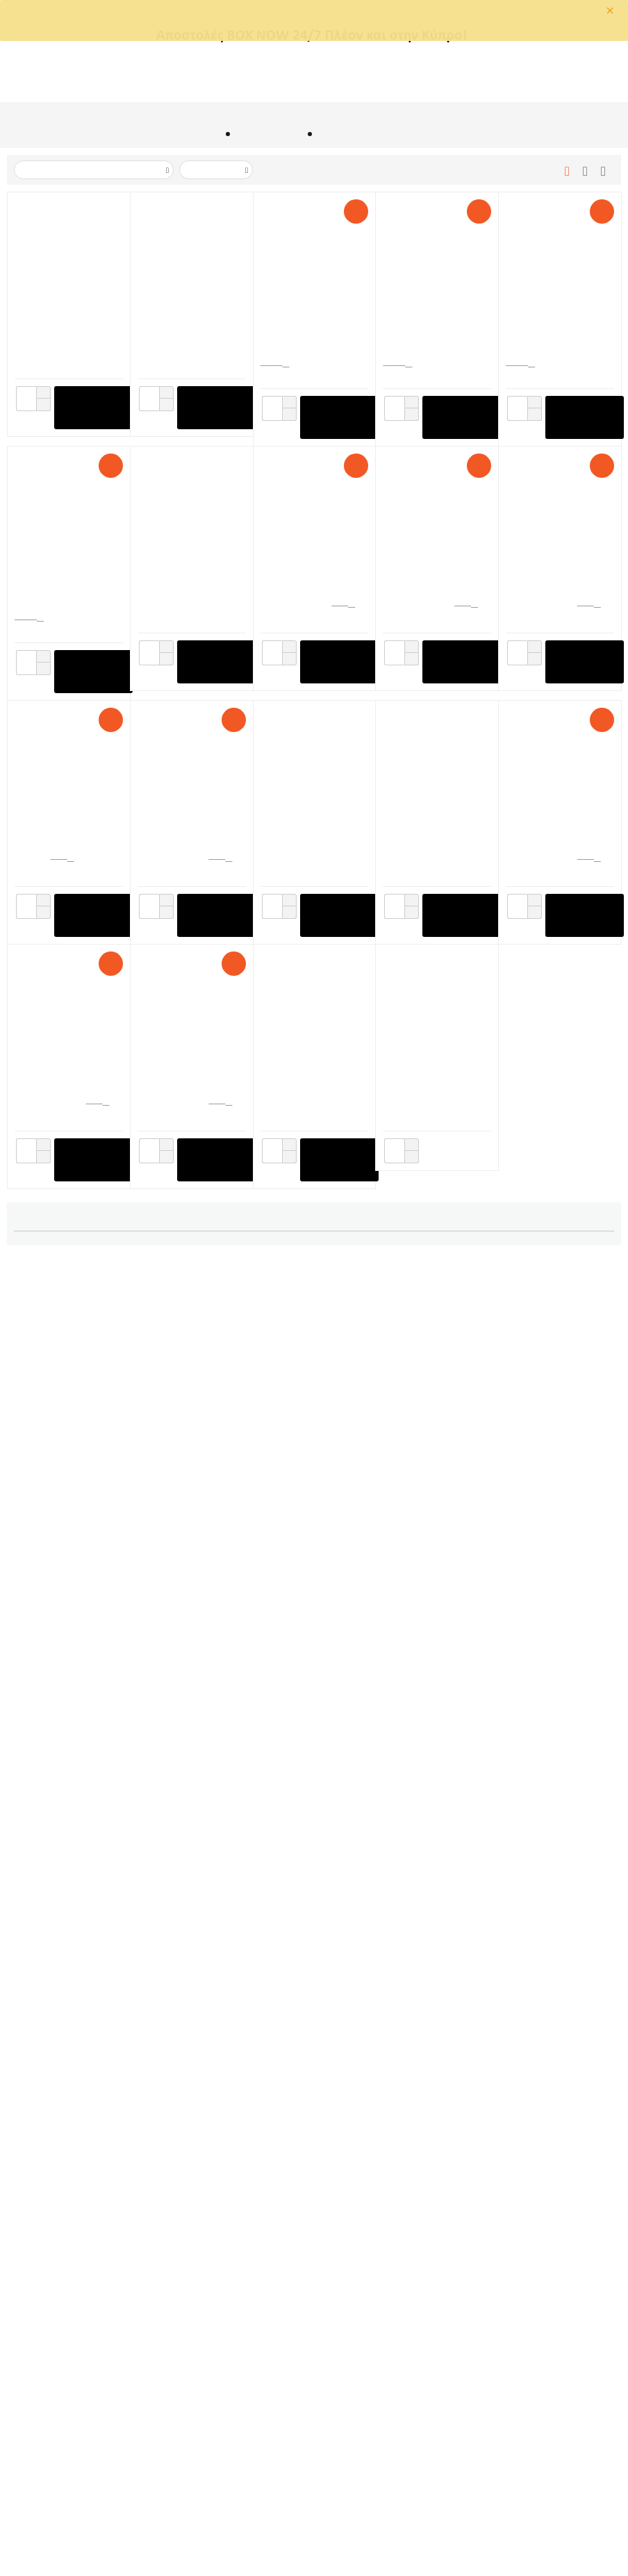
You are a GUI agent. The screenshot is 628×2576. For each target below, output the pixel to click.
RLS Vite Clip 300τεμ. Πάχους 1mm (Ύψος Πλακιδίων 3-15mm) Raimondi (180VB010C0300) (551, 1083)
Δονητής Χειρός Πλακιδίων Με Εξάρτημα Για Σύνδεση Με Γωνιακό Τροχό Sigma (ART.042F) (314, 328)
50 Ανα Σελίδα (213, 171)
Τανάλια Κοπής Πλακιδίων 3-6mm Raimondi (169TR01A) (62, 839)
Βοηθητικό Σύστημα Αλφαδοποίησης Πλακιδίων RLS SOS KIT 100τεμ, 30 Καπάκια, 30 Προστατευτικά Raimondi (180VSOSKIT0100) (434, 839)
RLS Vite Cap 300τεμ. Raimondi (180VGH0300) (306, 583)
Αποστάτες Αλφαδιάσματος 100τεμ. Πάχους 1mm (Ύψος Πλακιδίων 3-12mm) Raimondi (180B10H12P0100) (190, 1816)
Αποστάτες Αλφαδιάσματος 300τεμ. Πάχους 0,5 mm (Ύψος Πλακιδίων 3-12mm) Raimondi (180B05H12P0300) (313, 839)
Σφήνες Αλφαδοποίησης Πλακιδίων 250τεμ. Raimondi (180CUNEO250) (191, 1083)
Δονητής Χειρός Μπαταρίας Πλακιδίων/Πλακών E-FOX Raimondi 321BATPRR (66, 328)
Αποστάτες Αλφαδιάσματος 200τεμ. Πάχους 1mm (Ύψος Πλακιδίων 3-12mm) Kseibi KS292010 (313, 1816)
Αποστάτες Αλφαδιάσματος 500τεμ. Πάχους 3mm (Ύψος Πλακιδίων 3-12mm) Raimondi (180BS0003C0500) (67, 1083)
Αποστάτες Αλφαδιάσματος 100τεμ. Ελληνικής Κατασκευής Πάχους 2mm (435, 2060)
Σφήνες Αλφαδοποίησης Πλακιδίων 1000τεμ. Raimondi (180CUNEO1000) (559, 328)
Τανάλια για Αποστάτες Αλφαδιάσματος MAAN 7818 (66, 1572)
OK (261, 27)
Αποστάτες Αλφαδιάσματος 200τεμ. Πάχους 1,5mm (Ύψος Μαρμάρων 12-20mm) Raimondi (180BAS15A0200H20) (67, 1327)
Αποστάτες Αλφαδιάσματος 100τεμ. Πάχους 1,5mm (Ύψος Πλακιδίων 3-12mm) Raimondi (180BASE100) (436, 1572)
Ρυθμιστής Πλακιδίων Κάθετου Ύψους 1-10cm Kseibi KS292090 (558, 1572)
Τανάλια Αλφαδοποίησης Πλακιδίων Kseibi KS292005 (68, 1816)
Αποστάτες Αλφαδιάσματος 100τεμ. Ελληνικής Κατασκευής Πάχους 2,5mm (558, 2060)
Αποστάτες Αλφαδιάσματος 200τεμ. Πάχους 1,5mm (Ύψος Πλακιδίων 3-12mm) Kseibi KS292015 (435, 1816)
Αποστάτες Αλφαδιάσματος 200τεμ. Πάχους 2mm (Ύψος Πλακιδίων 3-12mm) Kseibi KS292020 (558, 1816)
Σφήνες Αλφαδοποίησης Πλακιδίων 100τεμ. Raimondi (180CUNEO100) (314, 1572)
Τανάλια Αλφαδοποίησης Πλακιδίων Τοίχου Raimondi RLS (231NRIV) (436, 1083)
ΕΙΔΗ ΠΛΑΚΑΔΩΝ (269, 136)
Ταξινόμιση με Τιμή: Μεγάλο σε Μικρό (93, 171)
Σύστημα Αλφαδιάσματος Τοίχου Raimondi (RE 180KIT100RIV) (556, 583)
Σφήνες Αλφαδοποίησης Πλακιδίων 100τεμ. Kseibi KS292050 (68, 2060)
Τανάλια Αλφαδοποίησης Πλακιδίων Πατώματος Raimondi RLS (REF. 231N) (314, 1083)
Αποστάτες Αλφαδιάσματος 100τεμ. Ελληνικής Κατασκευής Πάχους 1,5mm (313, 2060)
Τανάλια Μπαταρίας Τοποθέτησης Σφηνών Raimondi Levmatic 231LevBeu (185, 328)
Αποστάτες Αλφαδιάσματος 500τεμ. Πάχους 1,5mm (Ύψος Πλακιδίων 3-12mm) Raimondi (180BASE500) (559, 839)
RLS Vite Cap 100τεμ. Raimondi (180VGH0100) (428, 1327)
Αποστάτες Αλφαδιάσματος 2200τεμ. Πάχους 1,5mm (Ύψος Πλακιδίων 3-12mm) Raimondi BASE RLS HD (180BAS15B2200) (68, 583)
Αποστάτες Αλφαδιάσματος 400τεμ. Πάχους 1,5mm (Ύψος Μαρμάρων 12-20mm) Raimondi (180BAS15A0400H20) (190, 839)
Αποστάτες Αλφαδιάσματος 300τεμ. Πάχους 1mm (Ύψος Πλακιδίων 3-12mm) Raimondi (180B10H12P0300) (558, 1327)
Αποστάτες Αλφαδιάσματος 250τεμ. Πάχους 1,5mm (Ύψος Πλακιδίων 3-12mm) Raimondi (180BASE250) (314, 1327)
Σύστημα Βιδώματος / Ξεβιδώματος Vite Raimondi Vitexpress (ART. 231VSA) (185, 1572)
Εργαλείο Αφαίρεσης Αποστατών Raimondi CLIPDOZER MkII (185, 583)
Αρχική (209, 136)
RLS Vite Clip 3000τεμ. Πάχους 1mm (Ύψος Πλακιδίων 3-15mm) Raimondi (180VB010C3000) (431, 328)
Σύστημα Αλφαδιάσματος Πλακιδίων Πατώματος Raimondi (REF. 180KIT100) (433, 583)
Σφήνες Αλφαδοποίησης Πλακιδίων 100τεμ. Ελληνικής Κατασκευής (191, 2060)
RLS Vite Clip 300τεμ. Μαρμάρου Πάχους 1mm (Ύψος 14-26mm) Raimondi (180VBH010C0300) (187, 1327)
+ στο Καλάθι (93, 409)
